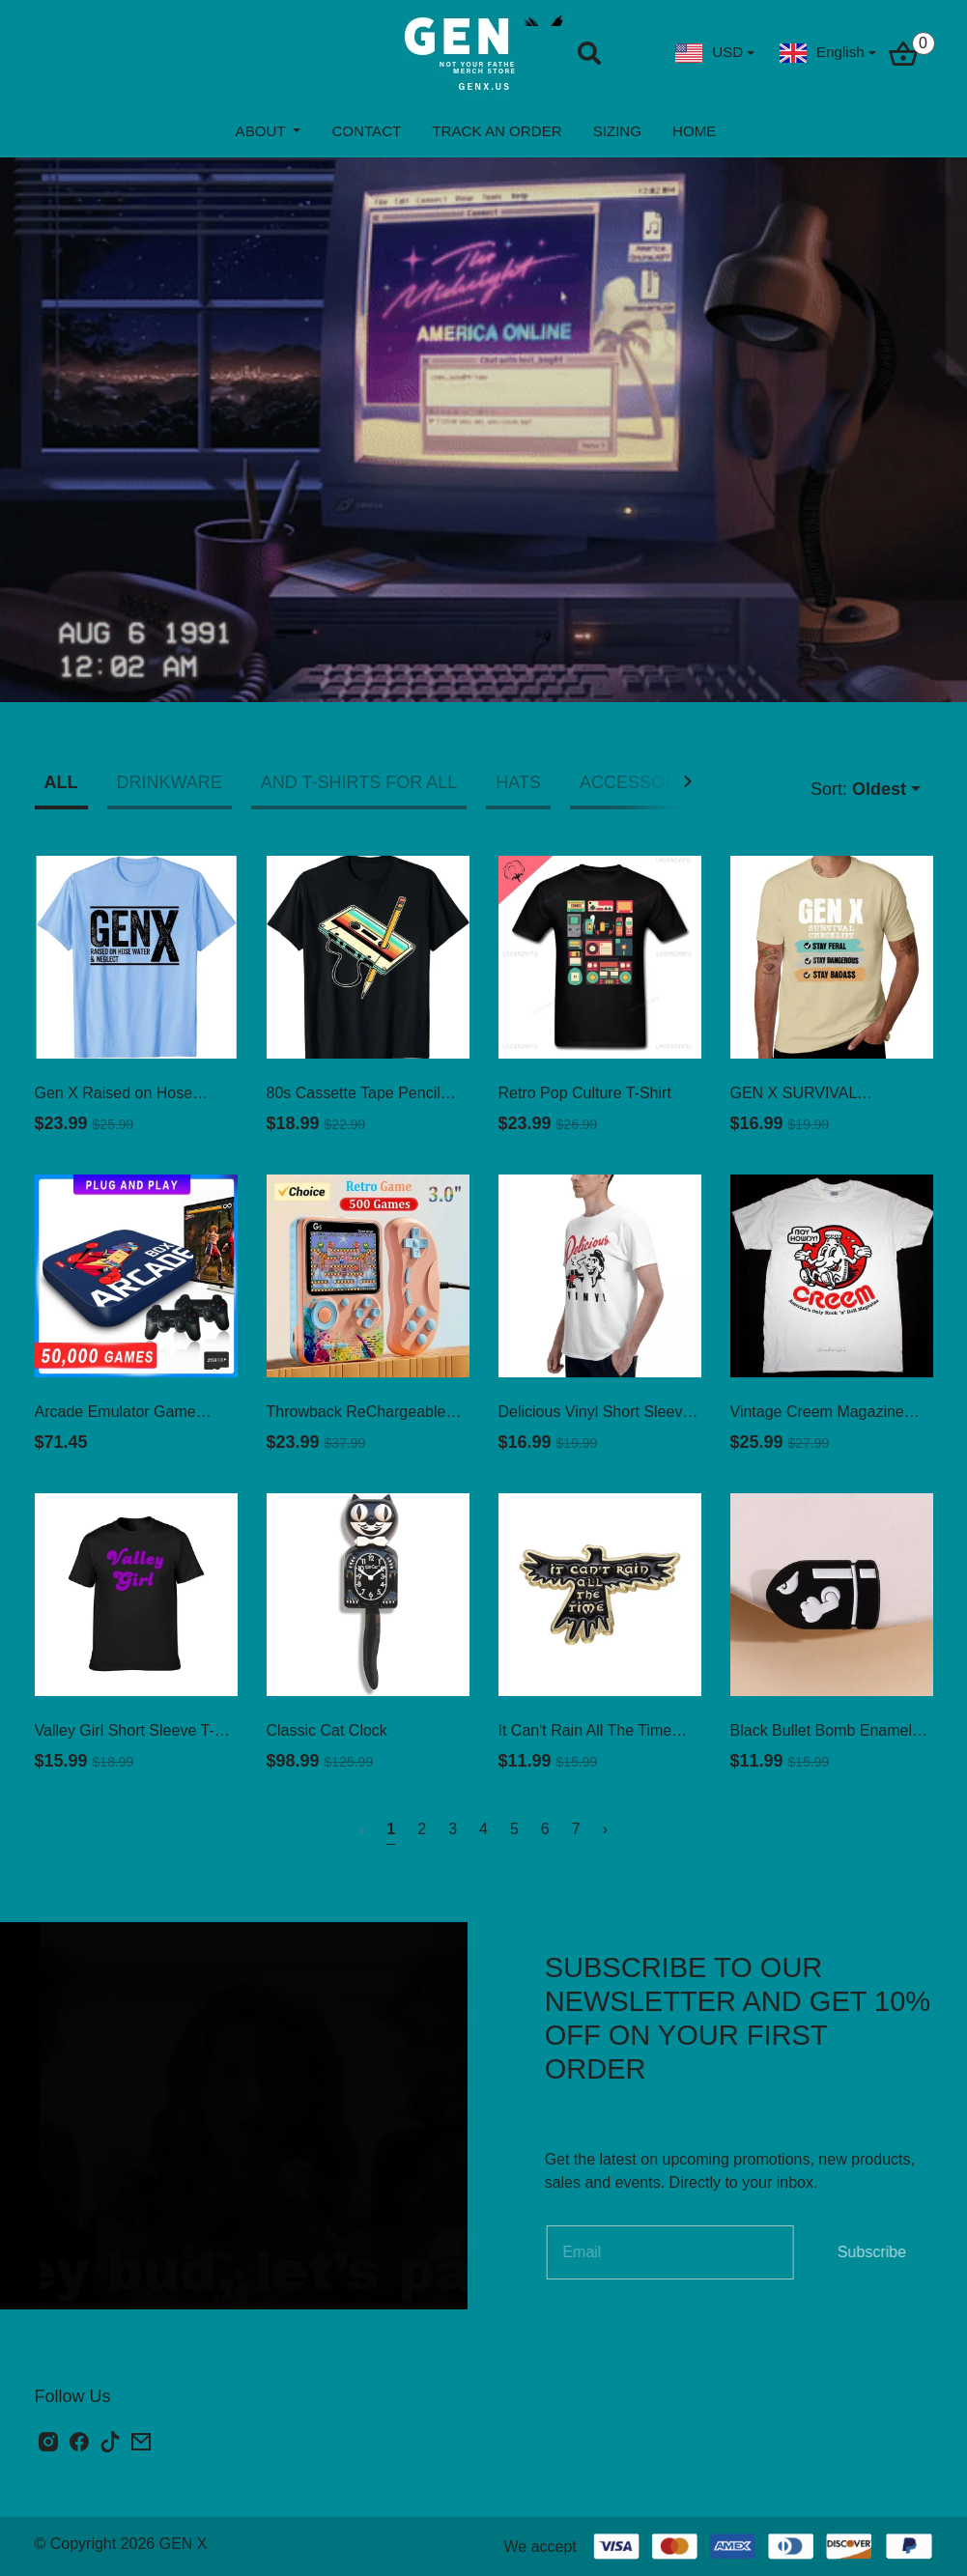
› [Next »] (605, 1829)
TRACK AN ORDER (496, 131)
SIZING (617, 131)
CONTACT (366, 131)
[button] (690, 781)
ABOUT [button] (263, 131)
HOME (694, 131)
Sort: (858, 790)
